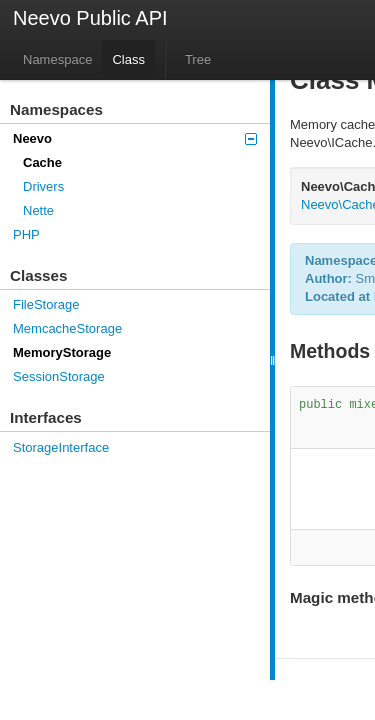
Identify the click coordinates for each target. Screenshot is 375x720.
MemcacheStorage (67, 328)
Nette (38, 210)
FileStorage (46, 304)
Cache (42, 162)
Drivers (43, 186)
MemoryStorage (62, 352)
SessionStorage (59, 376)
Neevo (135, 138)
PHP (26, 234)
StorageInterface (61, 447)
